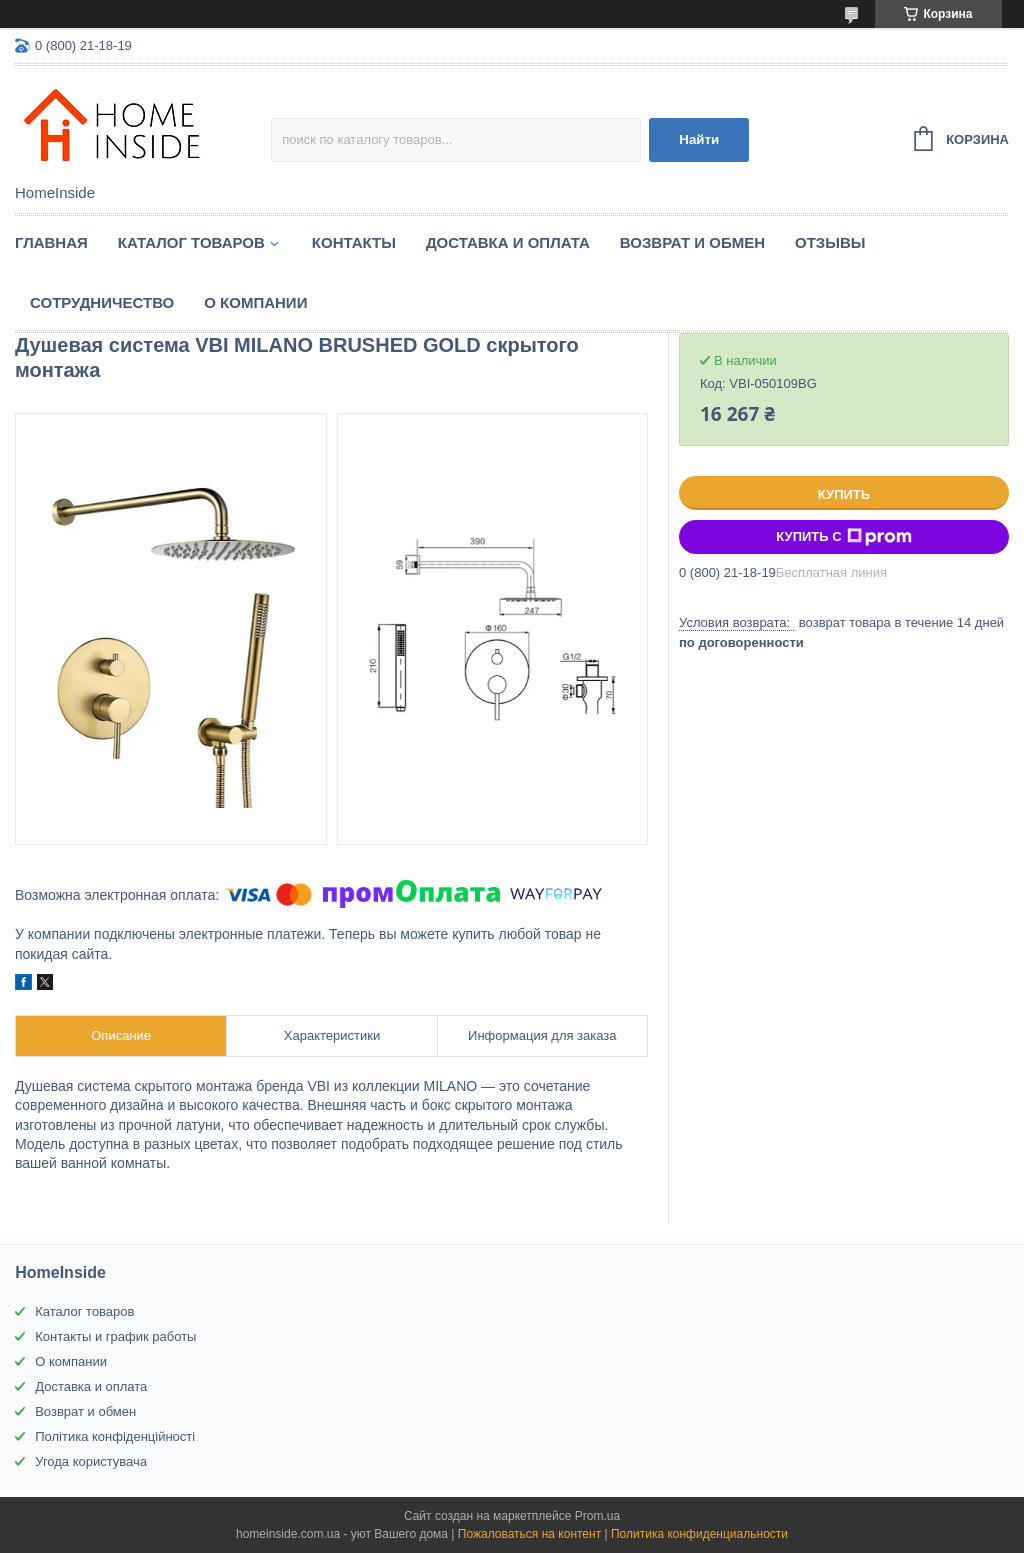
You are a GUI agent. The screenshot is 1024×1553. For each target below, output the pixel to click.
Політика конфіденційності (115, 1436)
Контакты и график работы (115, 1336)
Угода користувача (91, 1461)
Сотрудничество (102, 302)
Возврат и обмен (692, 242)
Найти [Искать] (699, 139)
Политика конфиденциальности (699, 1534)
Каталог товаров (191, 242)
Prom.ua (597, 1516)
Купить (844, 494)
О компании (255, 302)
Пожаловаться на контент (529, 1534)
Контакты (354, 242)
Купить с (843, 537)
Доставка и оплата (508, 242)
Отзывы (830, 242)
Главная (51, 242)
